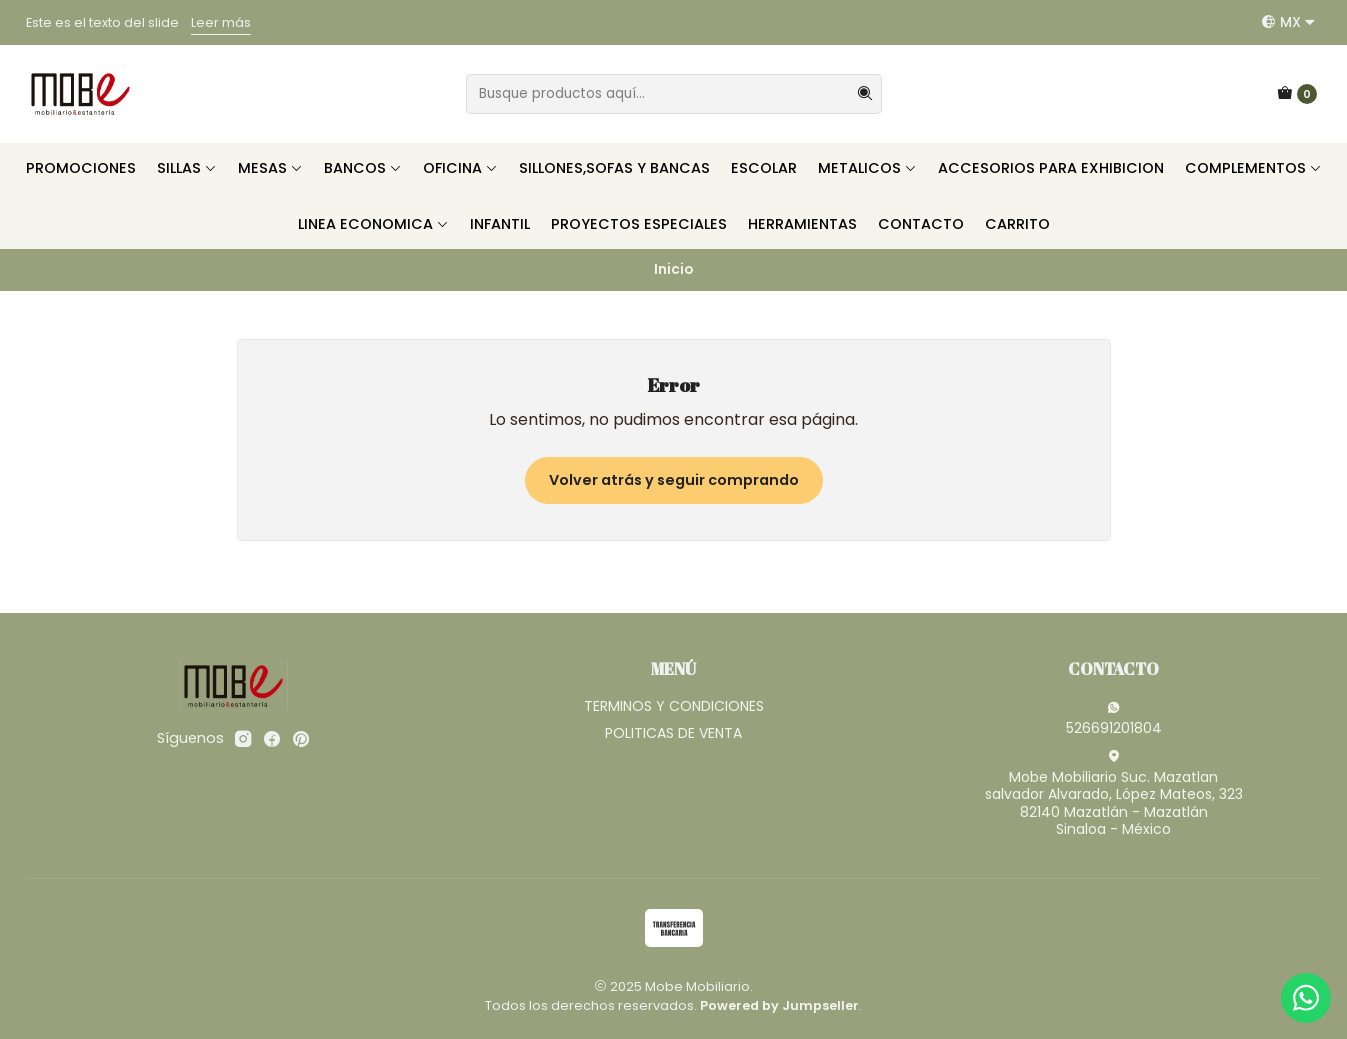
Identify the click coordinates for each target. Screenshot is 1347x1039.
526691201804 (1114, 719)
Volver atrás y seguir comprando (674, 480)
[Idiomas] (1288, 22)
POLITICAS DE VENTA (673, 733)
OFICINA (460, 168)
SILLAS (187, 168)
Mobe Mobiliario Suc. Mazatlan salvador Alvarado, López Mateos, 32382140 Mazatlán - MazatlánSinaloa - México (1114, 794)
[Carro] (1297, 94)
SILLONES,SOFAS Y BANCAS (614, 168)
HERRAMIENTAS (802, 224)
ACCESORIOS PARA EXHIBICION (1051, 168)
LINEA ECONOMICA (373, 224)
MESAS (270, 168)
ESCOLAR (764, 168)
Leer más (221, 22)
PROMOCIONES (81, 168)
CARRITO (1017, 224)
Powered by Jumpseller (779, 1005)
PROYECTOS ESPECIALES (639, 224)
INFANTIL (500, 224)
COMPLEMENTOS (1253, 168)
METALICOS (867, 168)
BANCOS (363, 168)
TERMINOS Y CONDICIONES (674, 706)
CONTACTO (921, 224)
